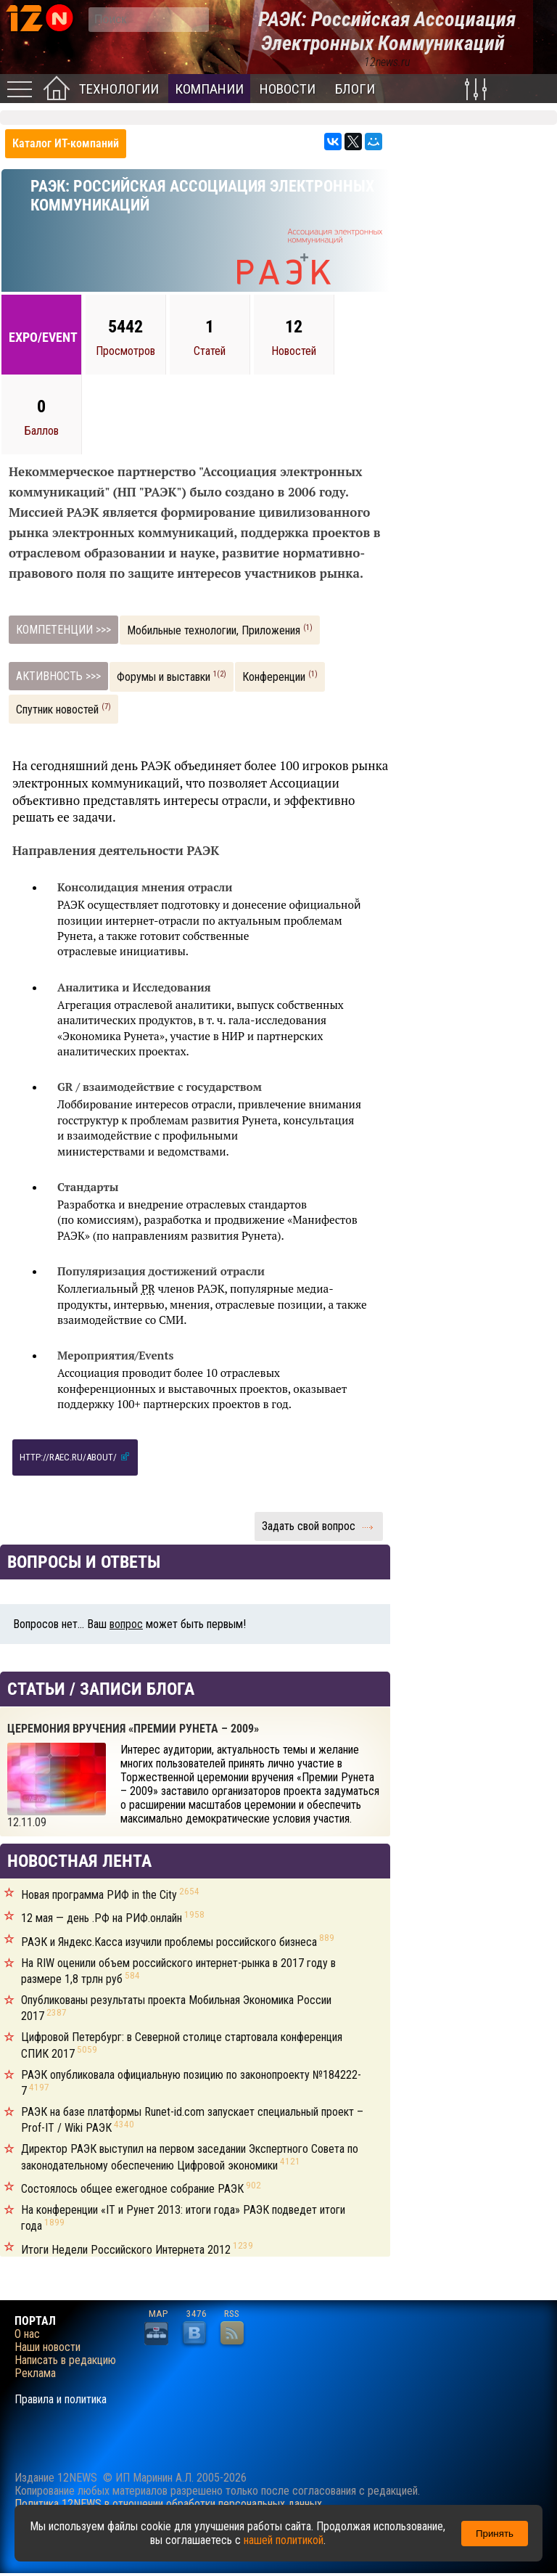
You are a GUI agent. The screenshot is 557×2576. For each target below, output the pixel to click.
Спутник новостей (63, 709)
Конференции (280, 676)
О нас (27, 2334)
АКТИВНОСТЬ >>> (58, 676)
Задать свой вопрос (319, 1526)
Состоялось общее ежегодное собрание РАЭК (141, 2189)
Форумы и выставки (171, 676)
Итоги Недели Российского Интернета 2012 (137, 2250)
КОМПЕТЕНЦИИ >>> (63, 630)
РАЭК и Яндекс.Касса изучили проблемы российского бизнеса (177, 1942)
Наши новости (48, 2347)
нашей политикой (283, 2540)
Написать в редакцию (65, 2360)
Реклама (35, 2373)
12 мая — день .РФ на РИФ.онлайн (113, 1918)
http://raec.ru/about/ (75, 1456)
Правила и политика (61, 2399)
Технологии (119, 89)
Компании (209, 89)
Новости (287, 89)
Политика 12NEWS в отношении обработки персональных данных (168, 2504)
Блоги (355, 89)
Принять (494, 2533)
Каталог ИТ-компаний (65, 143)
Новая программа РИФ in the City (110, 1895)
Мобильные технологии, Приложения (220, 630)
